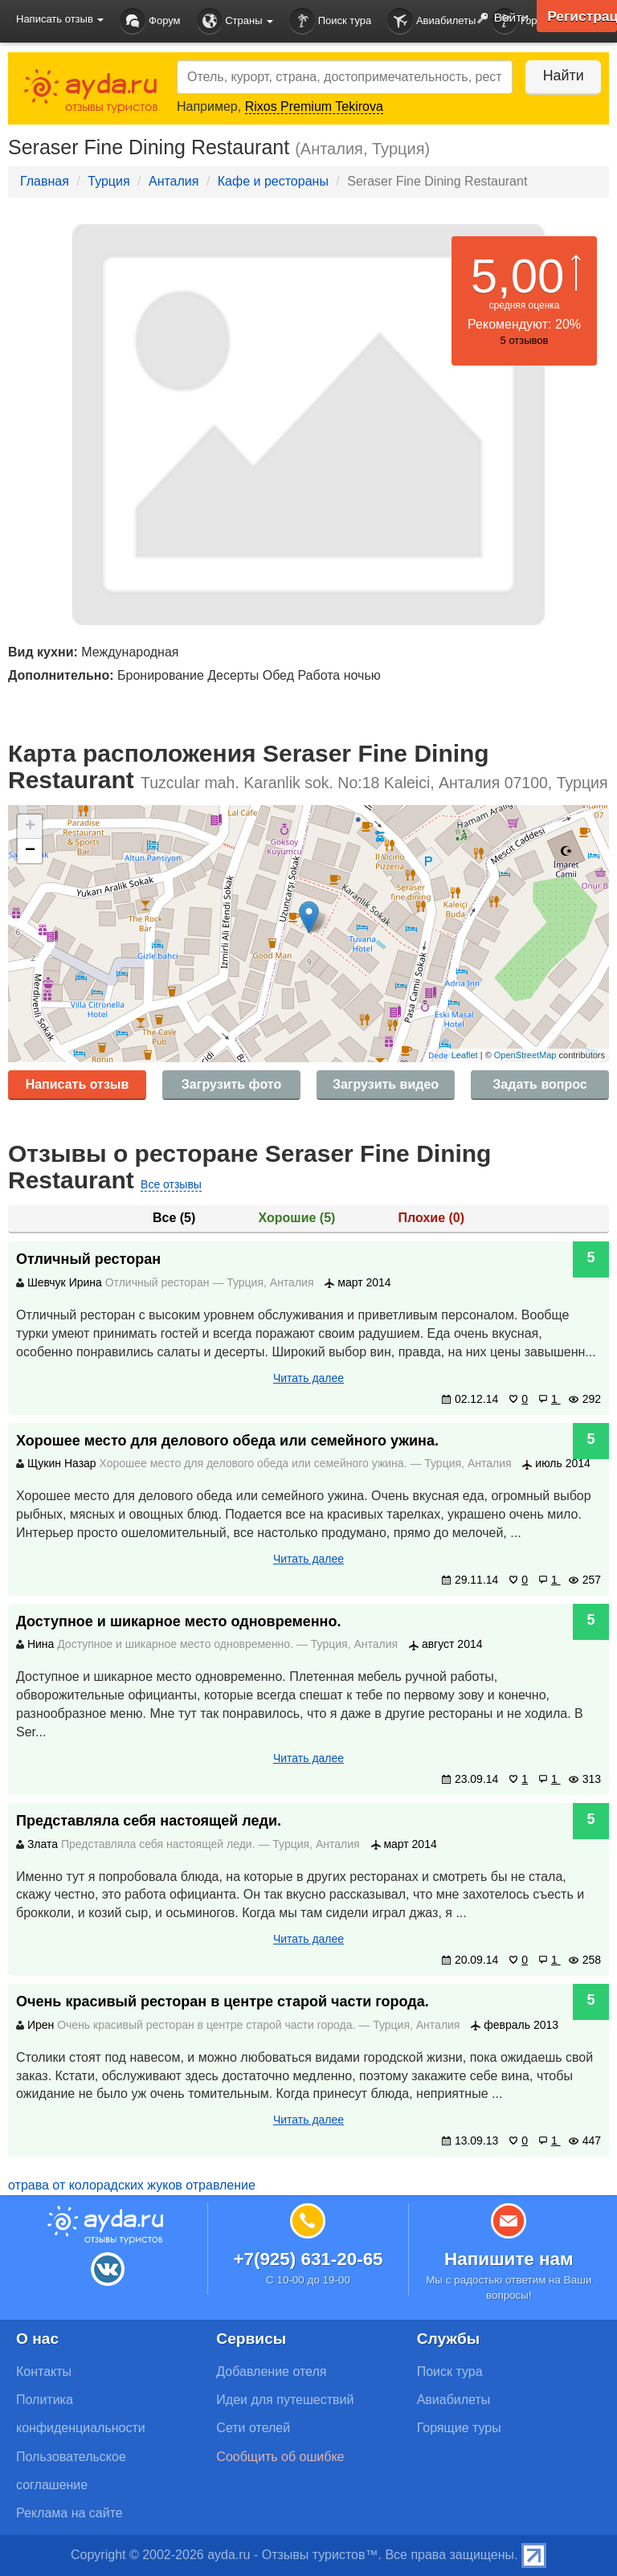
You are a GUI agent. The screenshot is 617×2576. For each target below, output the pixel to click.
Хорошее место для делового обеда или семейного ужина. (227, 1441)
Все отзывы (171, 1184)
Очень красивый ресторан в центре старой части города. (222, 2001)
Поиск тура (330, 21)
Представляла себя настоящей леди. (148, 1821)
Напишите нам (509, 2259)
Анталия (174, 181)
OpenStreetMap (525, 1055)
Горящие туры (459, 2428)
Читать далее (308, 1378)
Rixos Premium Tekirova (314, 106)
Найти (560, 75)
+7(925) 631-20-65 (307, 2259)
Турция (108, 181)
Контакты (44, 2371)
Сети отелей (253, 2428)
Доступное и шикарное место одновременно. (178, 1621)
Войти (499, 18)
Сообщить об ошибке (280, 2457)
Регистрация (581, 16)
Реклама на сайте (69, 2513)
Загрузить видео (386, 1084)
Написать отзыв (77, 1084)
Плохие (431, 1218)
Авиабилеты (431, 21)
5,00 (518, 276)
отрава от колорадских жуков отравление (131, 2185)
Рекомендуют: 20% (524, 324)
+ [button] (30, 827)
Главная (44, 181)
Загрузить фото (231, 1084)
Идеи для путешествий (284, 2399)
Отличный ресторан (88, 1259)
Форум (150, 21)
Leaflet (465, 1055)
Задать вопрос (539, 1084)
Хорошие (297, 1218)
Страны (235, 21)
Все (174, 1218)
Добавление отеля (271, 2371)
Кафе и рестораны (273, 181)
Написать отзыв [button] (60, 19)
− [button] (30, 851)
